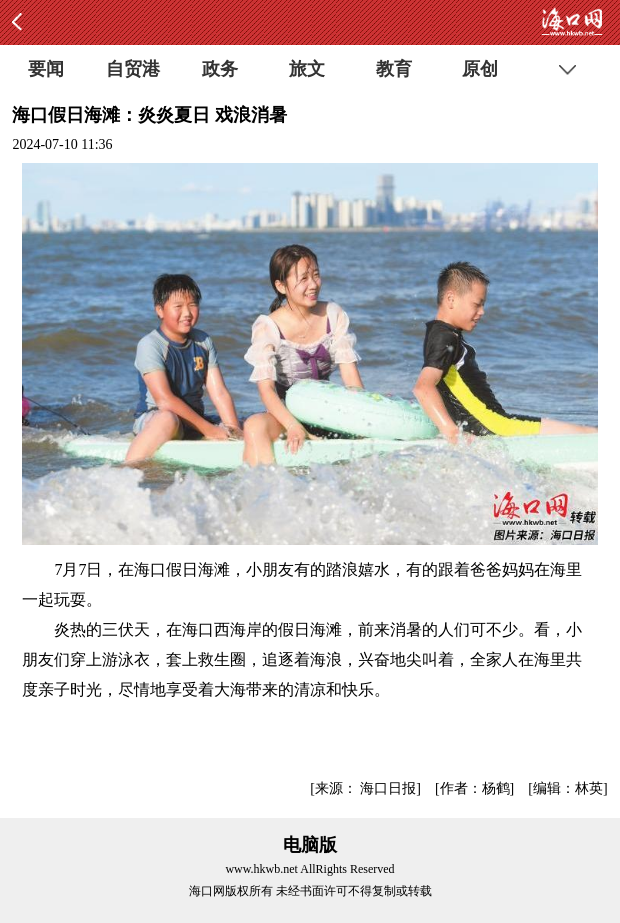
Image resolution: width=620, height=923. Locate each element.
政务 (220, 69)
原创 (480, 69)
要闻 (46, 69)
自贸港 (133, 69)
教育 (394, 69)
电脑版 (310, 845)
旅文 (307, 69)
